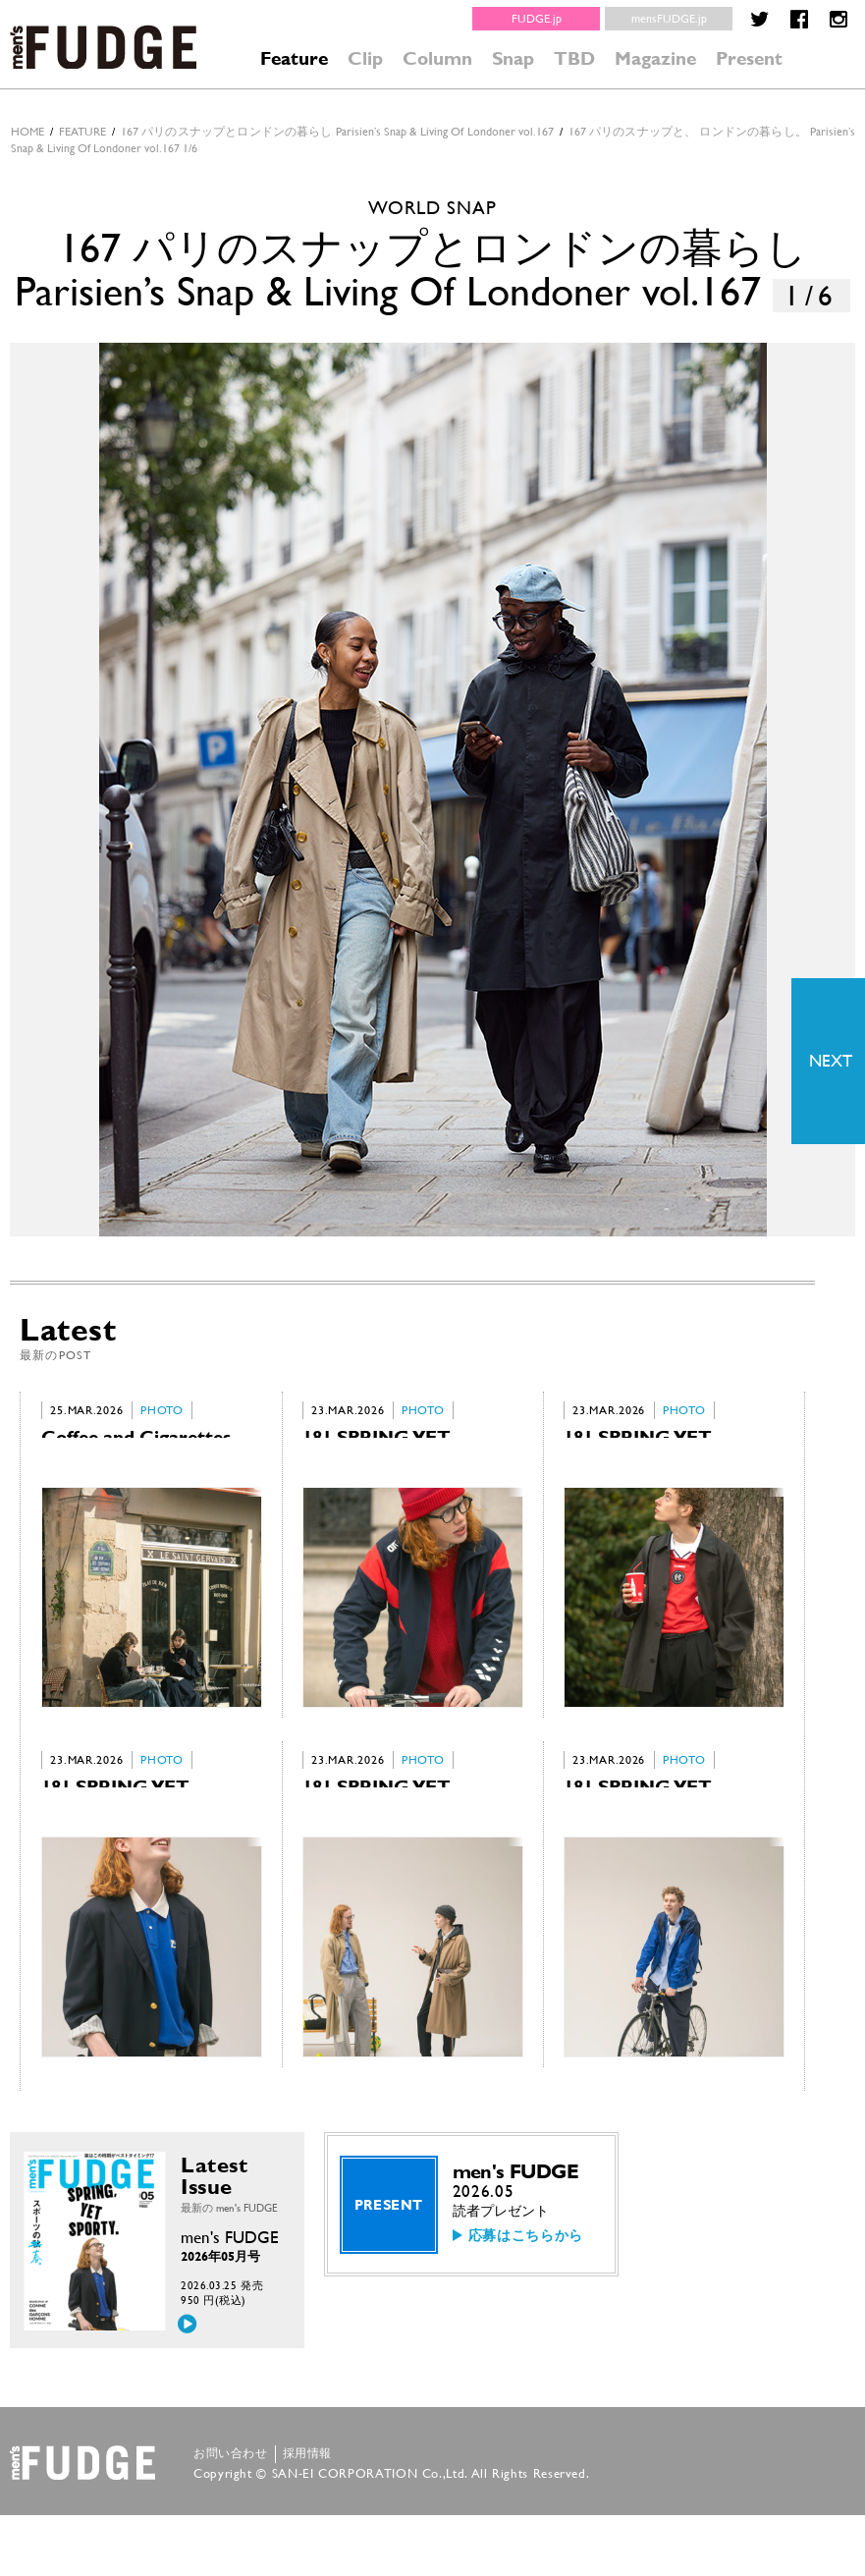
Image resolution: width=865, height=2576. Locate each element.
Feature (294, 58)
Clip (365, 58)
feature (82, 131)
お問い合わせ (230, 2514)
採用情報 (307, 2514)
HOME (27, 131)
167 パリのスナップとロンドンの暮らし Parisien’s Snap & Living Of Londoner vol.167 (337, 131)
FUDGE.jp (537, 19)
